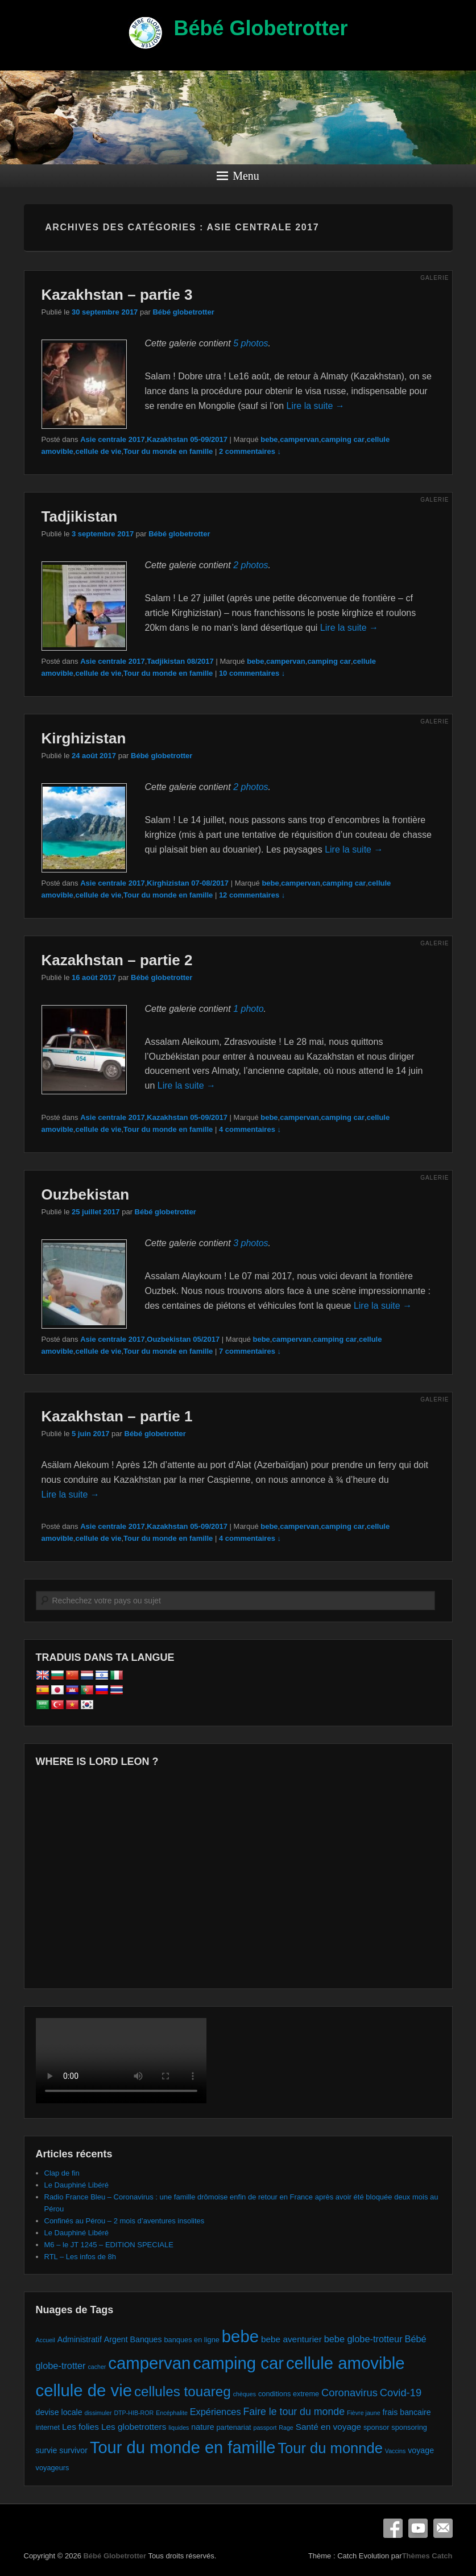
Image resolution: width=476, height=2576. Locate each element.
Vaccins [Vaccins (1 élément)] (395, 2450)
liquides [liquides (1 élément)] (178, 2427)
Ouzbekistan (86, 1194)
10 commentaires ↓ (252, 673)
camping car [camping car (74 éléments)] (238, 2363)
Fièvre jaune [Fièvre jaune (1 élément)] (363, 2412)
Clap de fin (62, 2173)
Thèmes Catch (427, 2556)
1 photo (248, 1009)
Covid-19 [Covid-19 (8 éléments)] (400, 2393)
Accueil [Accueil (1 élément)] (45, 2340)
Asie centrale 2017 (112, 439)
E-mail (443, 2528)
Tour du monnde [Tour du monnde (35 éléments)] (330, 2448)
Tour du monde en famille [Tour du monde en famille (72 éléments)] (183, 2447)
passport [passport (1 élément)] (265, 2427)
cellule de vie (98, 451)
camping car (343, 439)
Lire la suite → (316, 406)
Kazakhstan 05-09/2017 (187, 439)
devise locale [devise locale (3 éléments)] (59, 2412)
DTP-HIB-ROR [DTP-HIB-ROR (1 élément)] (134, 2412)
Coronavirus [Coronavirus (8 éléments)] (349, 2393)
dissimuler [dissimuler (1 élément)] (98, 2412)
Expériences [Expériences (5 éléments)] (215, 2412)
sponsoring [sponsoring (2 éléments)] (409, 2427)
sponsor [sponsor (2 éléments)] (376, 2427)
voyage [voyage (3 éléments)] (421, 2450)
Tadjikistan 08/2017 (180, 661)
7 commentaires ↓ (250, 1351)
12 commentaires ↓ (252, 895)
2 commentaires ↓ (250, 451)
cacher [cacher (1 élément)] (97, 2366)
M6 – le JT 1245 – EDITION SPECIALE (108, 2244)
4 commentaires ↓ (250, 1129)
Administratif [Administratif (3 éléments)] (79, 2339)
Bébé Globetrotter (260, 28)
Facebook (393, 2528)
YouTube (418, 2528)
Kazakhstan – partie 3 (117, 294)
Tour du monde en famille (168, 451)
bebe (269, 439)
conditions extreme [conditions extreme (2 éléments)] (288, 2393)
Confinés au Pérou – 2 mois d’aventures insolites (124, 2221)
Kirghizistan (84, 738)
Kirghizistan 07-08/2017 (188, 883)
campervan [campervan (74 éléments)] (149, 2363)
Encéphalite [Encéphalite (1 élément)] (172, 2412)
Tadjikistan (80, 516)
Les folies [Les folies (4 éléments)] (80, 2427)
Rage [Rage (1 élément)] (286, 2427)
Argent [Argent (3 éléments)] (116, 2339)
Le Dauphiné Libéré (76, 2185)
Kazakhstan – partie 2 (117, 960)
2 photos (250, 565)
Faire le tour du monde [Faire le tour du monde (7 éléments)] (294, 2411)
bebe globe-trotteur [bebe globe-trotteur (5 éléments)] (363, 2339)
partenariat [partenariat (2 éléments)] (234, 2427)
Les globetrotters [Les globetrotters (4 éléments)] (134, 2427)
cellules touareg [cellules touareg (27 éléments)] (182, 2391)
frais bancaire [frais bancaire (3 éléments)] (406, 2412)
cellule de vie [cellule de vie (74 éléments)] (84, 2390)
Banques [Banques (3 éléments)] (146, 2339)
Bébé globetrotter (183, 312)
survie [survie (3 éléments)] (46, 2450)
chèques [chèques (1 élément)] (244, 2394)
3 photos (250, 1243)
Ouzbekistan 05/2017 (183, 1339)
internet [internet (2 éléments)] (48, 2427)
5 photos (250, 343)
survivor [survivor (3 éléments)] (73, 2450)
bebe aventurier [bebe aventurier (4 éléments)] (291, 2339)
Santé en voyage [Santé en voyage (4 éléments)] (328, 2427)
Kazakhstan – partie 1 (117, 1416)
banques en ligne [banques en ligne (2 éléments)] (192, 2339)
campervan (299, 439)
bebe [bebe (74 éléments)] (240, 2336)
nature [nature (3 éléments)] (202, 2427)
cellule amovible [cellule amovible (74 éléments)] (345, 2363)
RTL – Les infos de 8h (80, 2256)
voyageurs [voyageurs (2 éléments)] (52, 2467)
